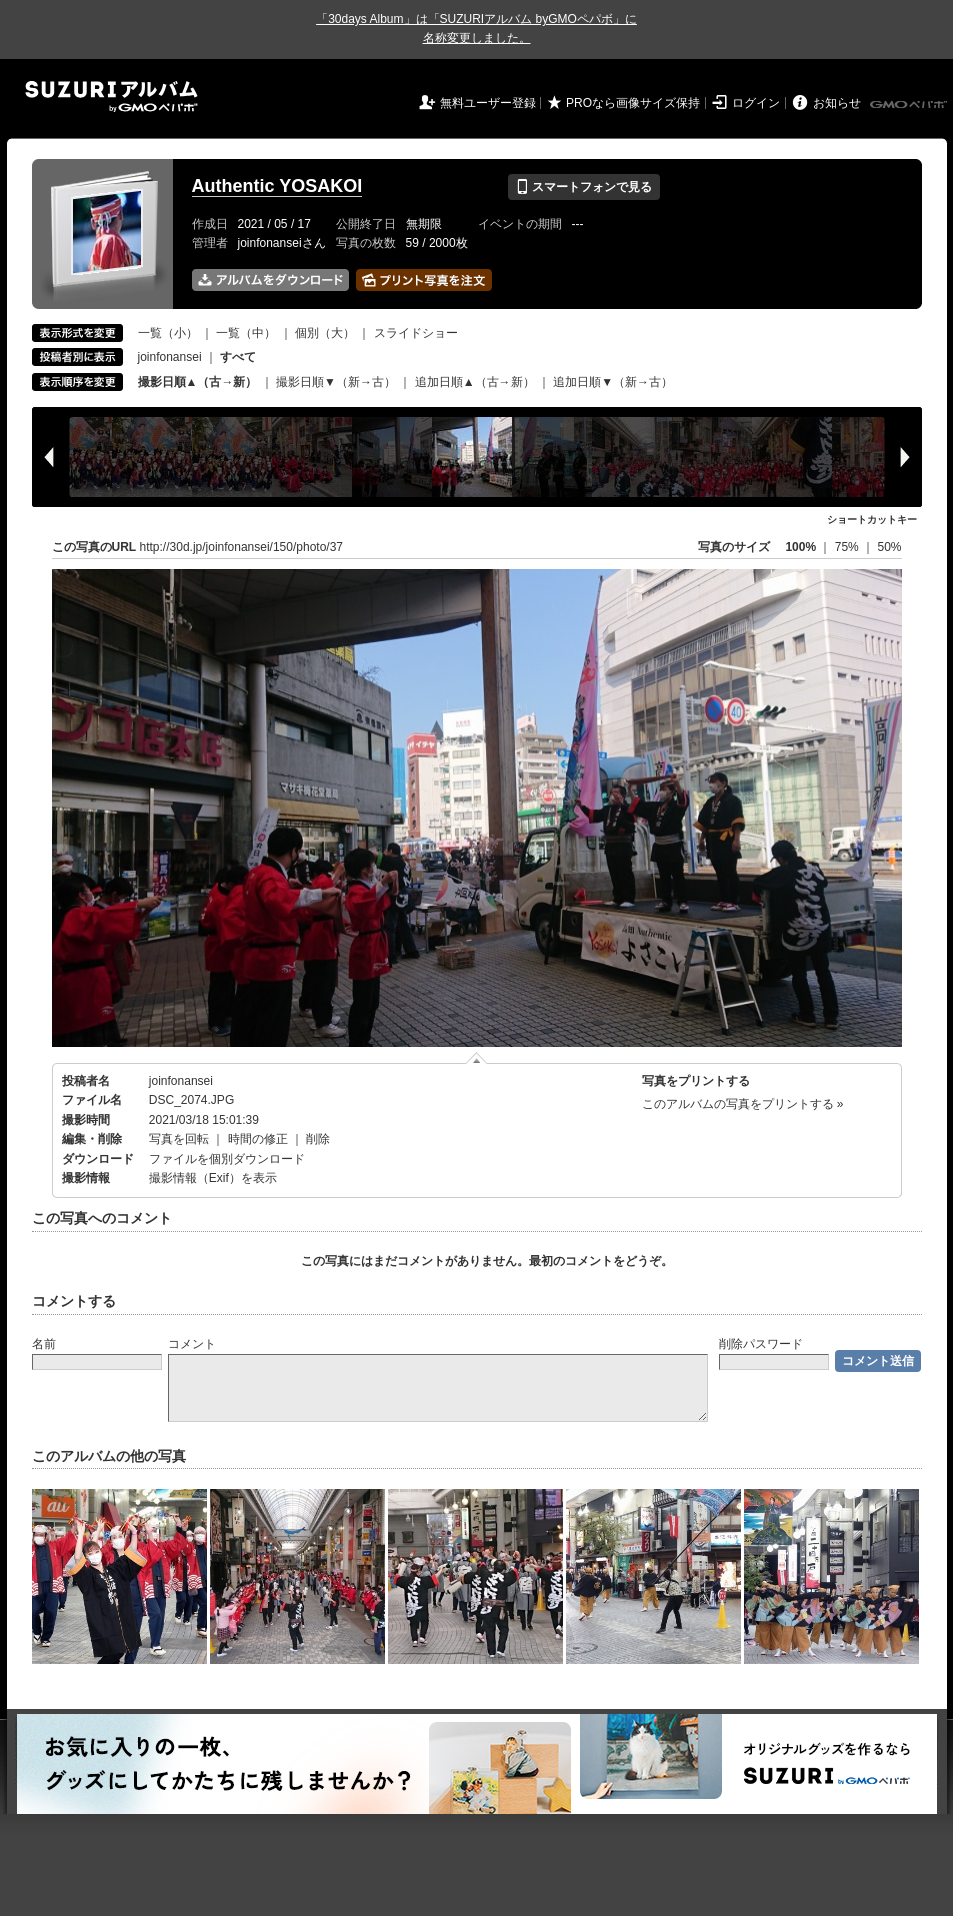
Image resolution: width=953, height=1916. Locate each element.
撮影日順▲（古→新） (198, 382)
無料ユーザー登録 (488, 103)
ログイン (756, 103)
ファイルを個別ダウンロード (227, 1159)
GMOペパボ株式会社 (910, 105)
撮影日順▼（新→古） (336, 382)
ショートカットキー (872, 519)
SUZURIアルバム (111, 96)
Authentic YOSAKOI (277, 186)
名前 (44, 1344)
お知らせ (837, 103)
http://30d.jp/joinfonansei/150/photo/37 (242, 547)
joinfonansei (170, 357)
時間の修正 (258, 1139)
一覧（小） (168, 333)
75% (848, 547)
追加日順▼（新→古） (613, 382)
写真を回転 (179, 1139)
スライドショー (416, 333)
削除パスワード (761, 1344)
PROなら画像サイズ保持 (633, 103)
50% (889, 547)
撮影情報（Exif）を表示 (213, 1178)
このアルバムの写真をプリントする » (743, 1104)
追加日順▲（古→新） (475, 382)
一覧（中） (246, 333)
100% (800, 547)
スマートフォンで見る (583, 187)
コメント (192, 1344)
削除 (318, 1139)
